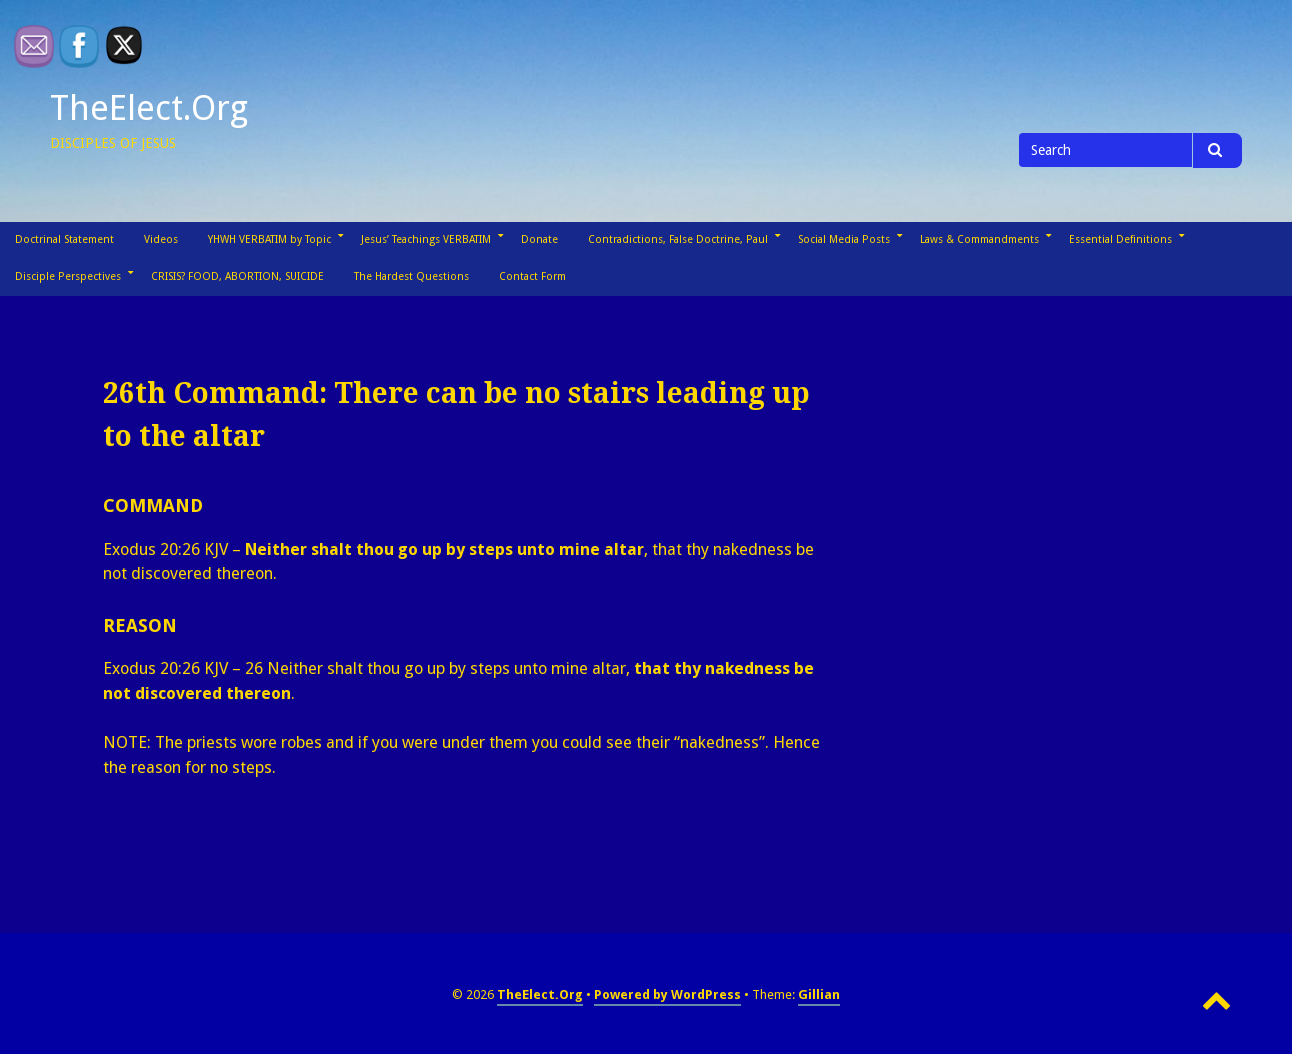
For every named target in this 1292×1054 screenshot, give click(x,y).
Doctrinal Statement (64, 239)
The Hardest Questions (411, 276)
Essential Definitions (1120, 239)
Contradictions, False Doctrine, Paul (678, 239)
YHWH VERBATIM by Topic (269, 239)
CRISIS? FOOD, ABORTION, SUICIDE (237, 276)
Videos (161, 239)
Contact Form (532, 276)
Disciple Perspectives (68, 276)
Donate (539, 239)
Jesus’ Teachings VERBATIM (426, 239)
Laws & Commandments (979, 239)
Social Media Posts (844, 239)
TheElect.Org (149, 108)
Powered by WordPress (667, 994)
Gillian (819, 994)
